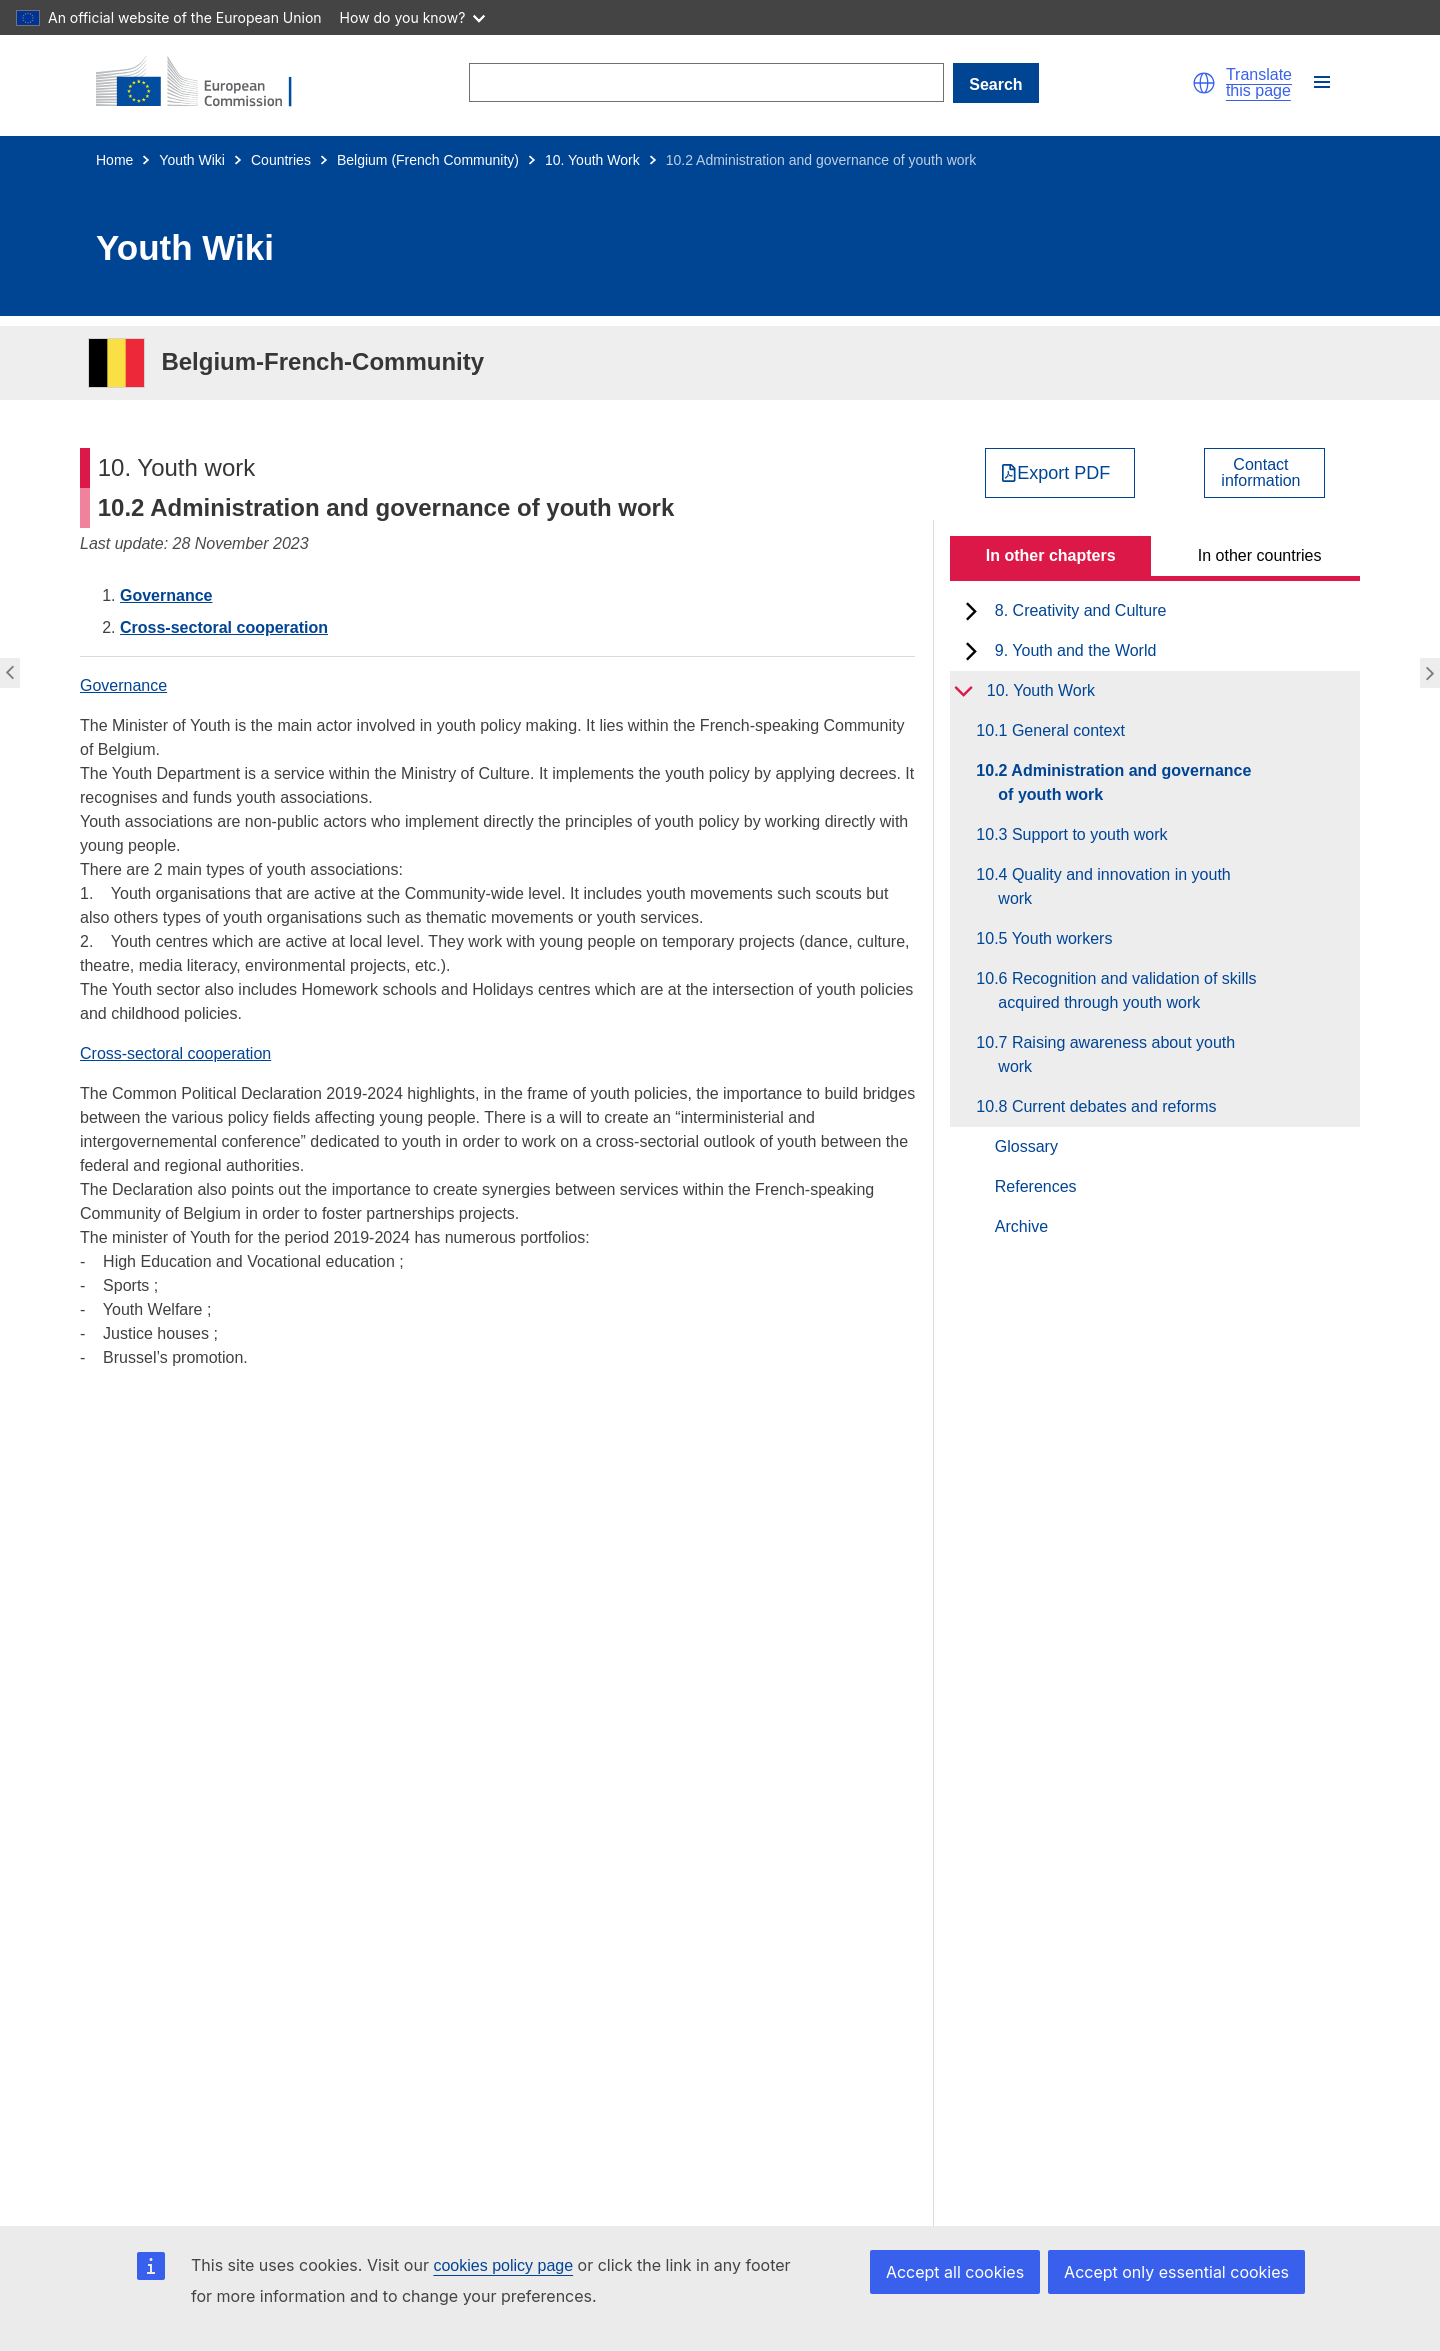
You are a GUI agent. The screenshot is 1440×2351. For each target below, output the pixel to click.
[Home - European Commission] (206, 83)
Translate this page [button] (1259, 83)
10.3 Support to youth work (1082, 834)
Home (114, 160)
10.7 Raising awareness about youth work (1116, 1054)
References (1036, 1186)
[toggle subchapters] (971, 611)
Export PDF (1063, 473)
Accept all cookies (955, 2272)
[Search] (706, 82)
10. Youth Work (592, 160)
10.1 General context (1061, 730)
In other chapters (1051, 555)
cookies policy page (503, 2265)
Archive (1021, 1226)
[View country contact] (1264, 473)
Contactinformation (1260, 473)
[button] (1204, 83)
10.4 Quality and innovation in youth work (1114, 886)
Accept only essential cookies (1176, 2272)
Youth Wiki (192, 160)
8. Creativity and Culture (1081, 610)
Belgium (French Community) (428, 160)
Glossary (1026, 1146)
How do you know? (413, 17)
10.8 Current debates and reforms (1107, 1106)
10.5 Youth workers (1055, 938)
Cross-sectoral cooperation (224, 627)
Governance (166, 595)
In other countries (1260, 555)
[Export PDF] (1060, 473)
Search (995, 84)
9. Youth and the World (1076, 650)
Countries (281, 160)
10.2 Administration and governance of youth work (1124, 782)
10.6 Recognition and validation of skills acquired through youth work (1127, 990)
